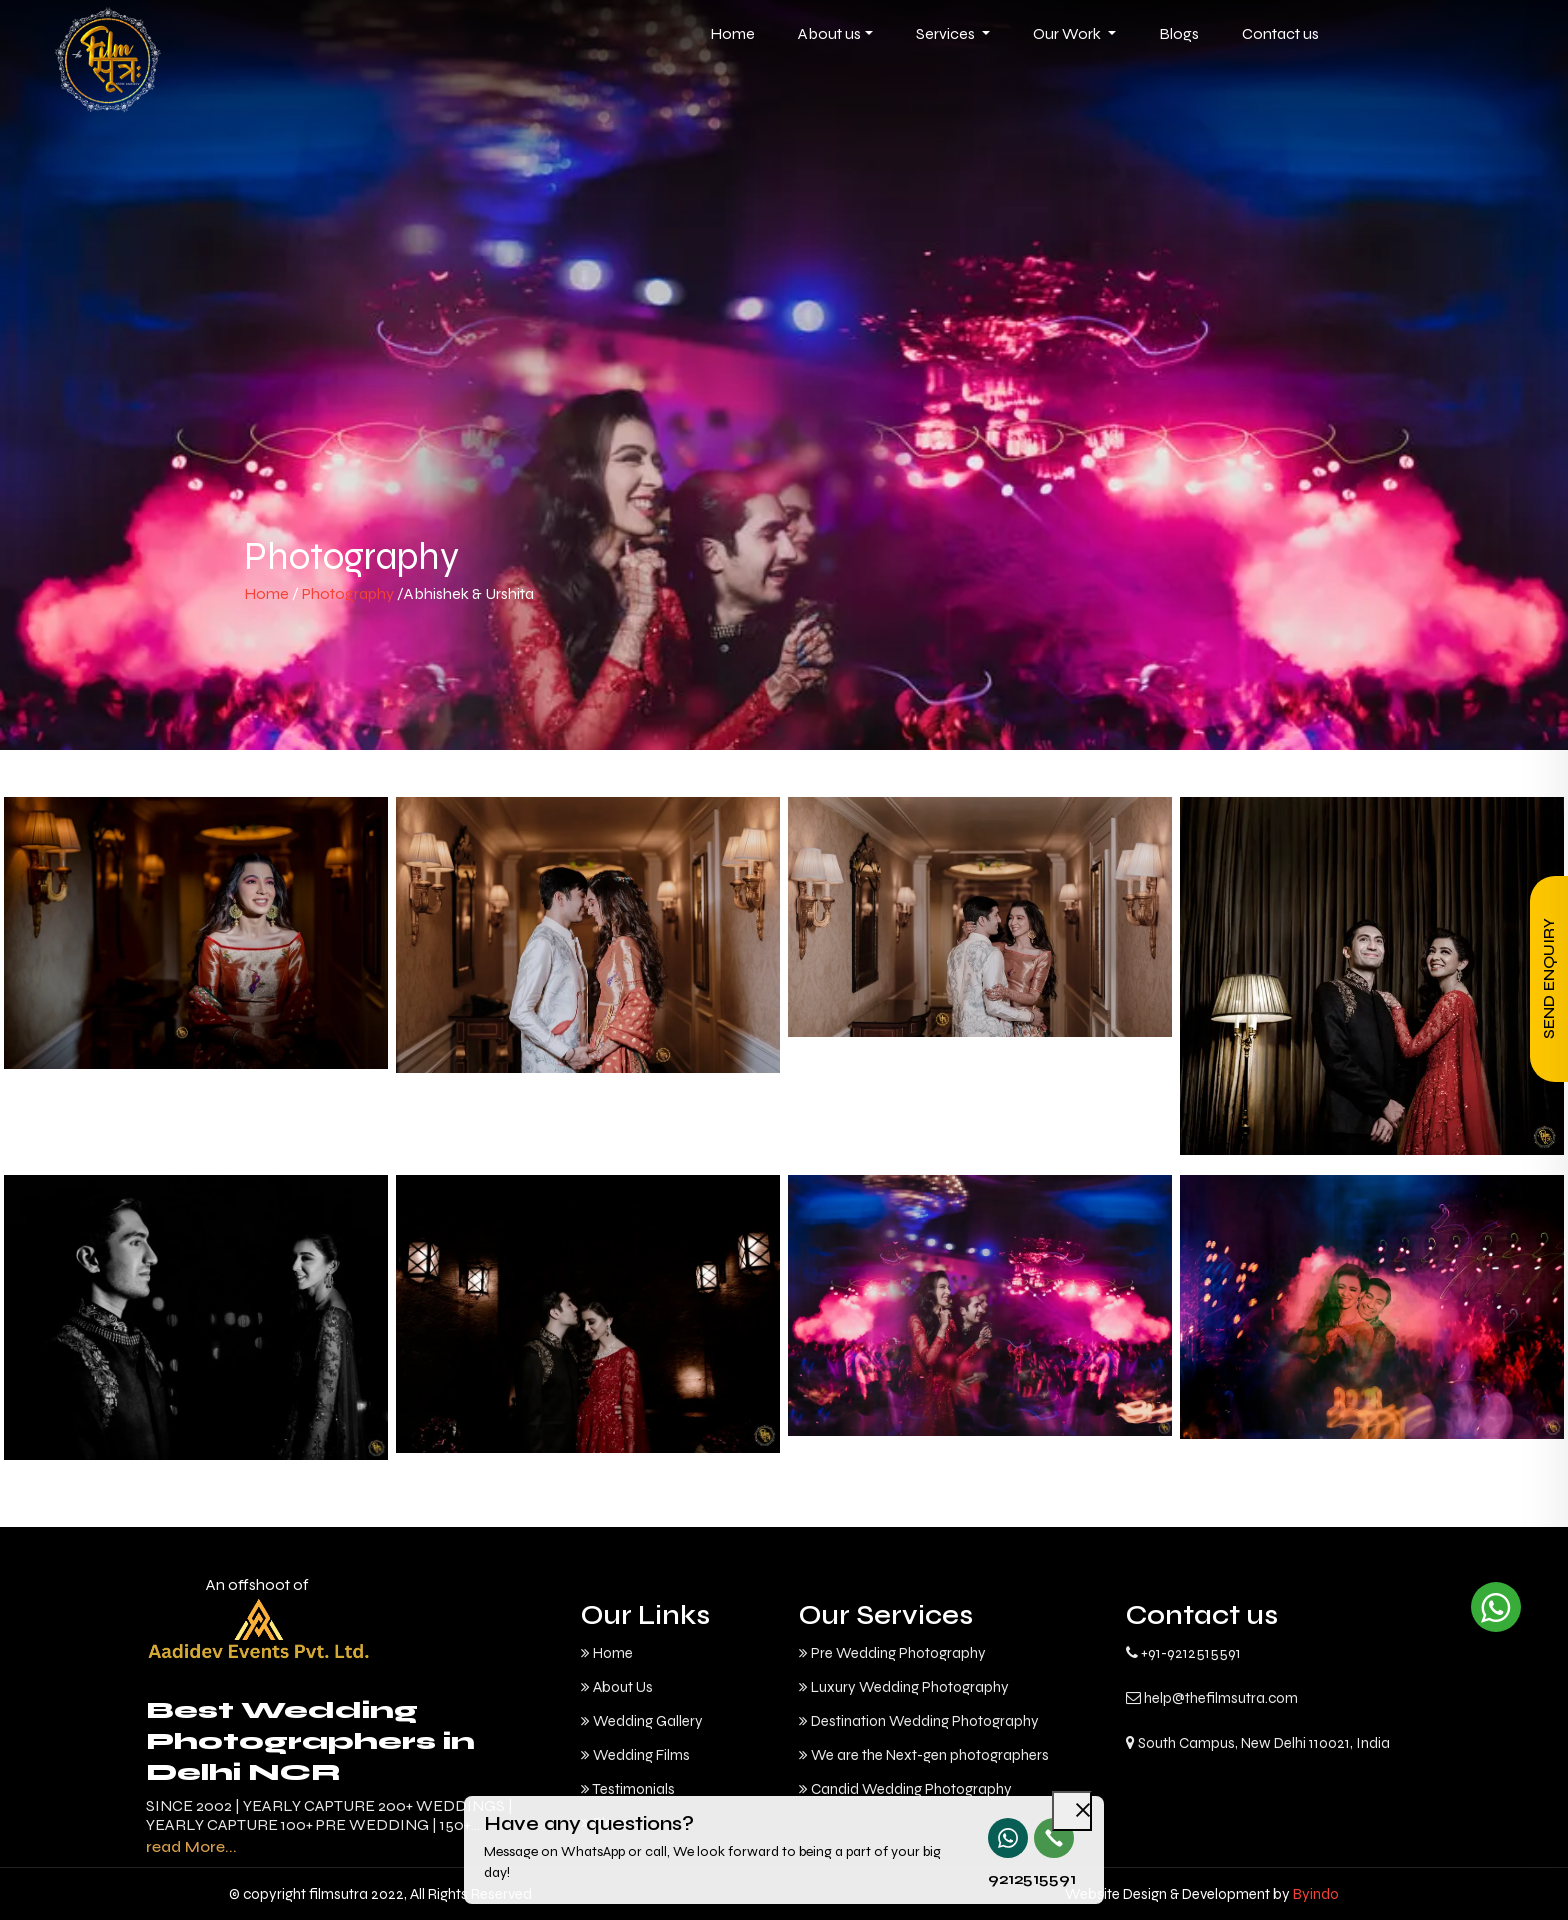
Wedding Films (635, 1755)
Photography (349, 593)
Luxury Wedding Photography (904, 1687)
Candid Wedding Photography (905, 1789)
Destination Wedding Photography (919, 1721)
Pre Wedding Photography (892, 1653)
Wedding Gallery (642, 1721)
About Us (617, 1687)
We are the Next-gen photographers (924, 1755)
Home (266, 593)
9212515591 (1007, 1878)
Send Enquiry (1548, 979)
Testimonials (628, 1789)
